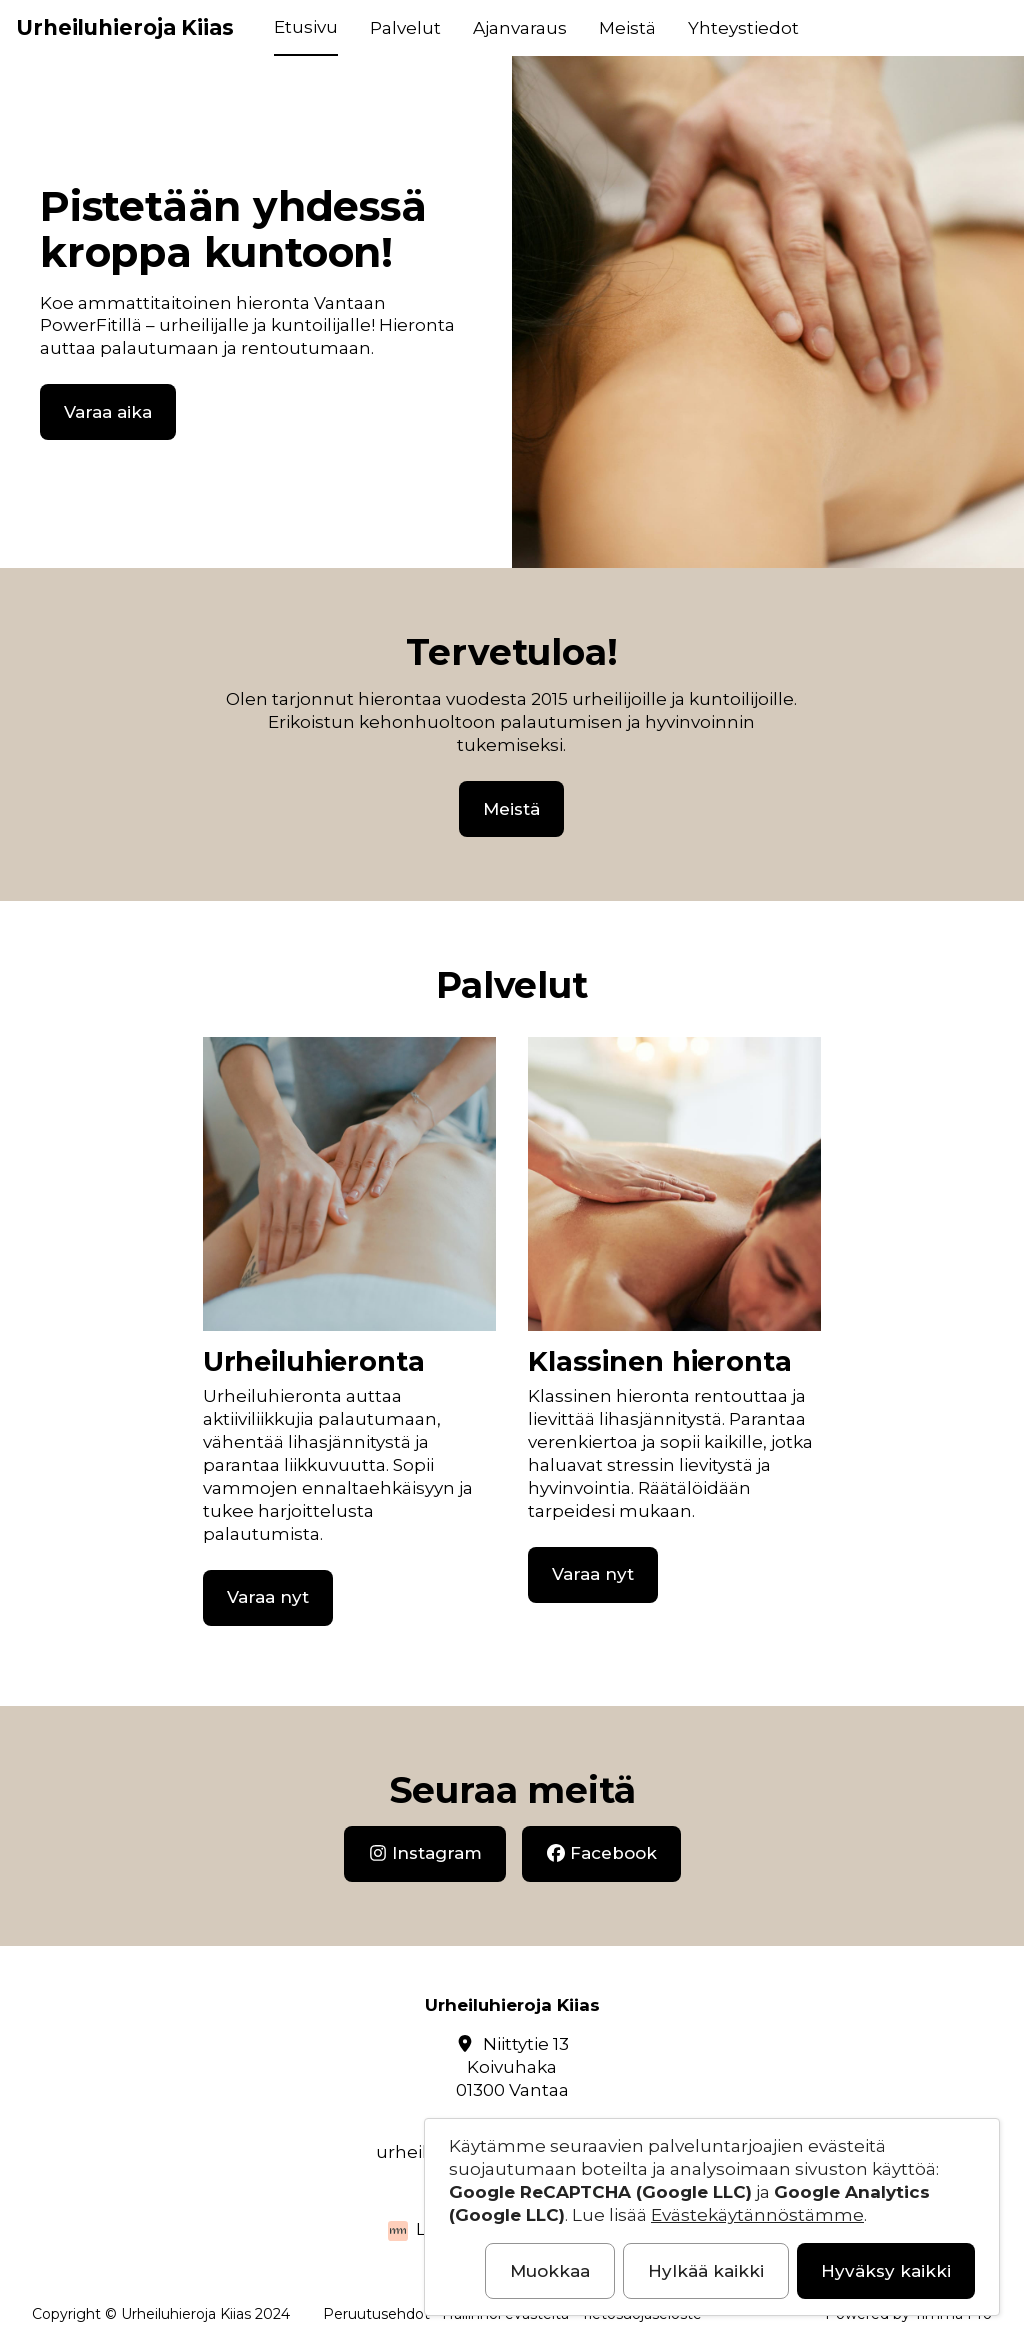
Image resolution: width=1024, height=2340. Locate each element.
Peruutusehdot (376, 2314)
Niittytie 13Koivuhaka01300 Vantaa (513, 2067)
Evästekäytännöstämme (757, 2215)
